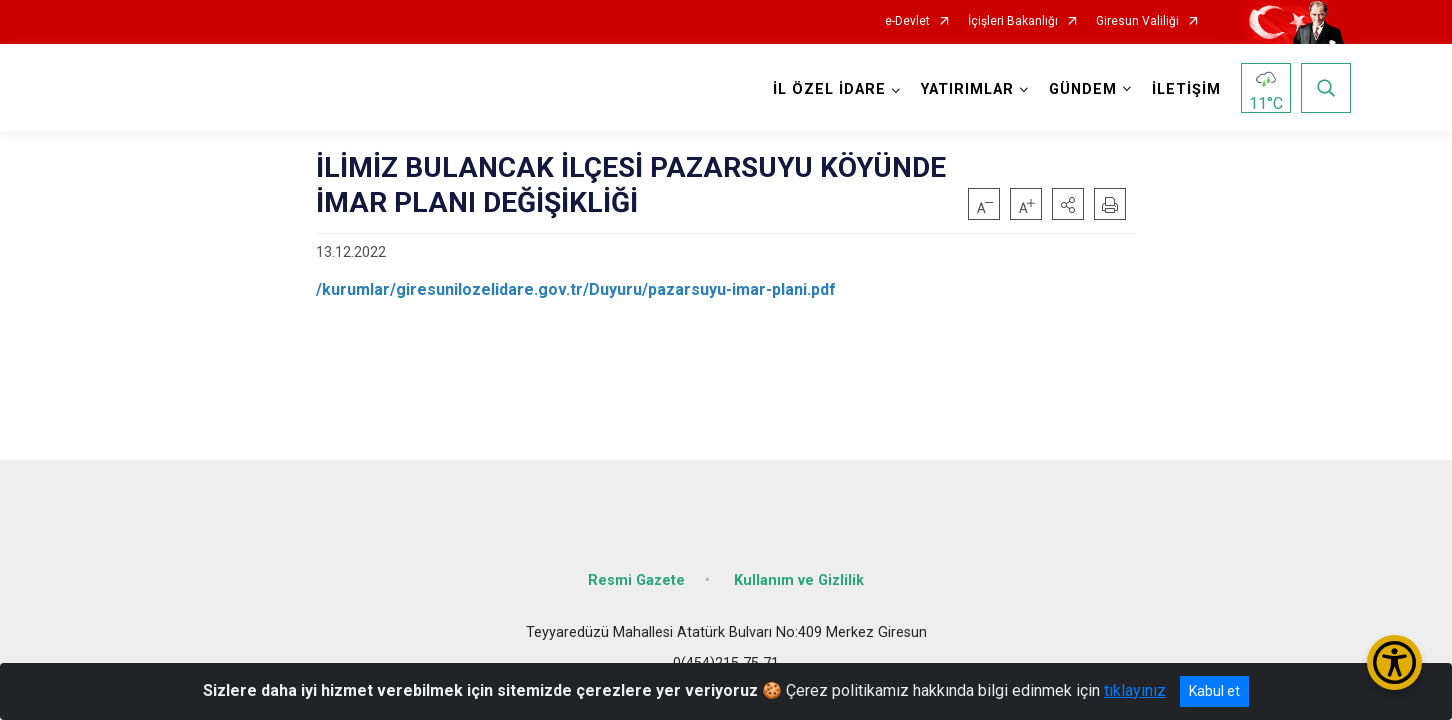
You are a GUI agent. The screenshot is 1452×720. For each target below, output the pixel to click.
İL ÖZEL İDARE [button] (827, 89)
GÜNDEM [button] (1081, 89)
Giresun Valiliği (1137, 21)
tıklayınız (1135, 690)
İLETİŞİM (1184, 89)
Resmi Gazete (636, 572)
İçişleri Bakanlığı (1013, 21)
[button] (1068, 204)
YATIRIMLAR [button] (965, 89)
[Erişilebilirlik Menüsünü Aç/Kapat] (1394, 662)
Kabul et (1214, 691)
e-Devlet (907, 21)
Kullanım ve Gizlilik (799, 572)
